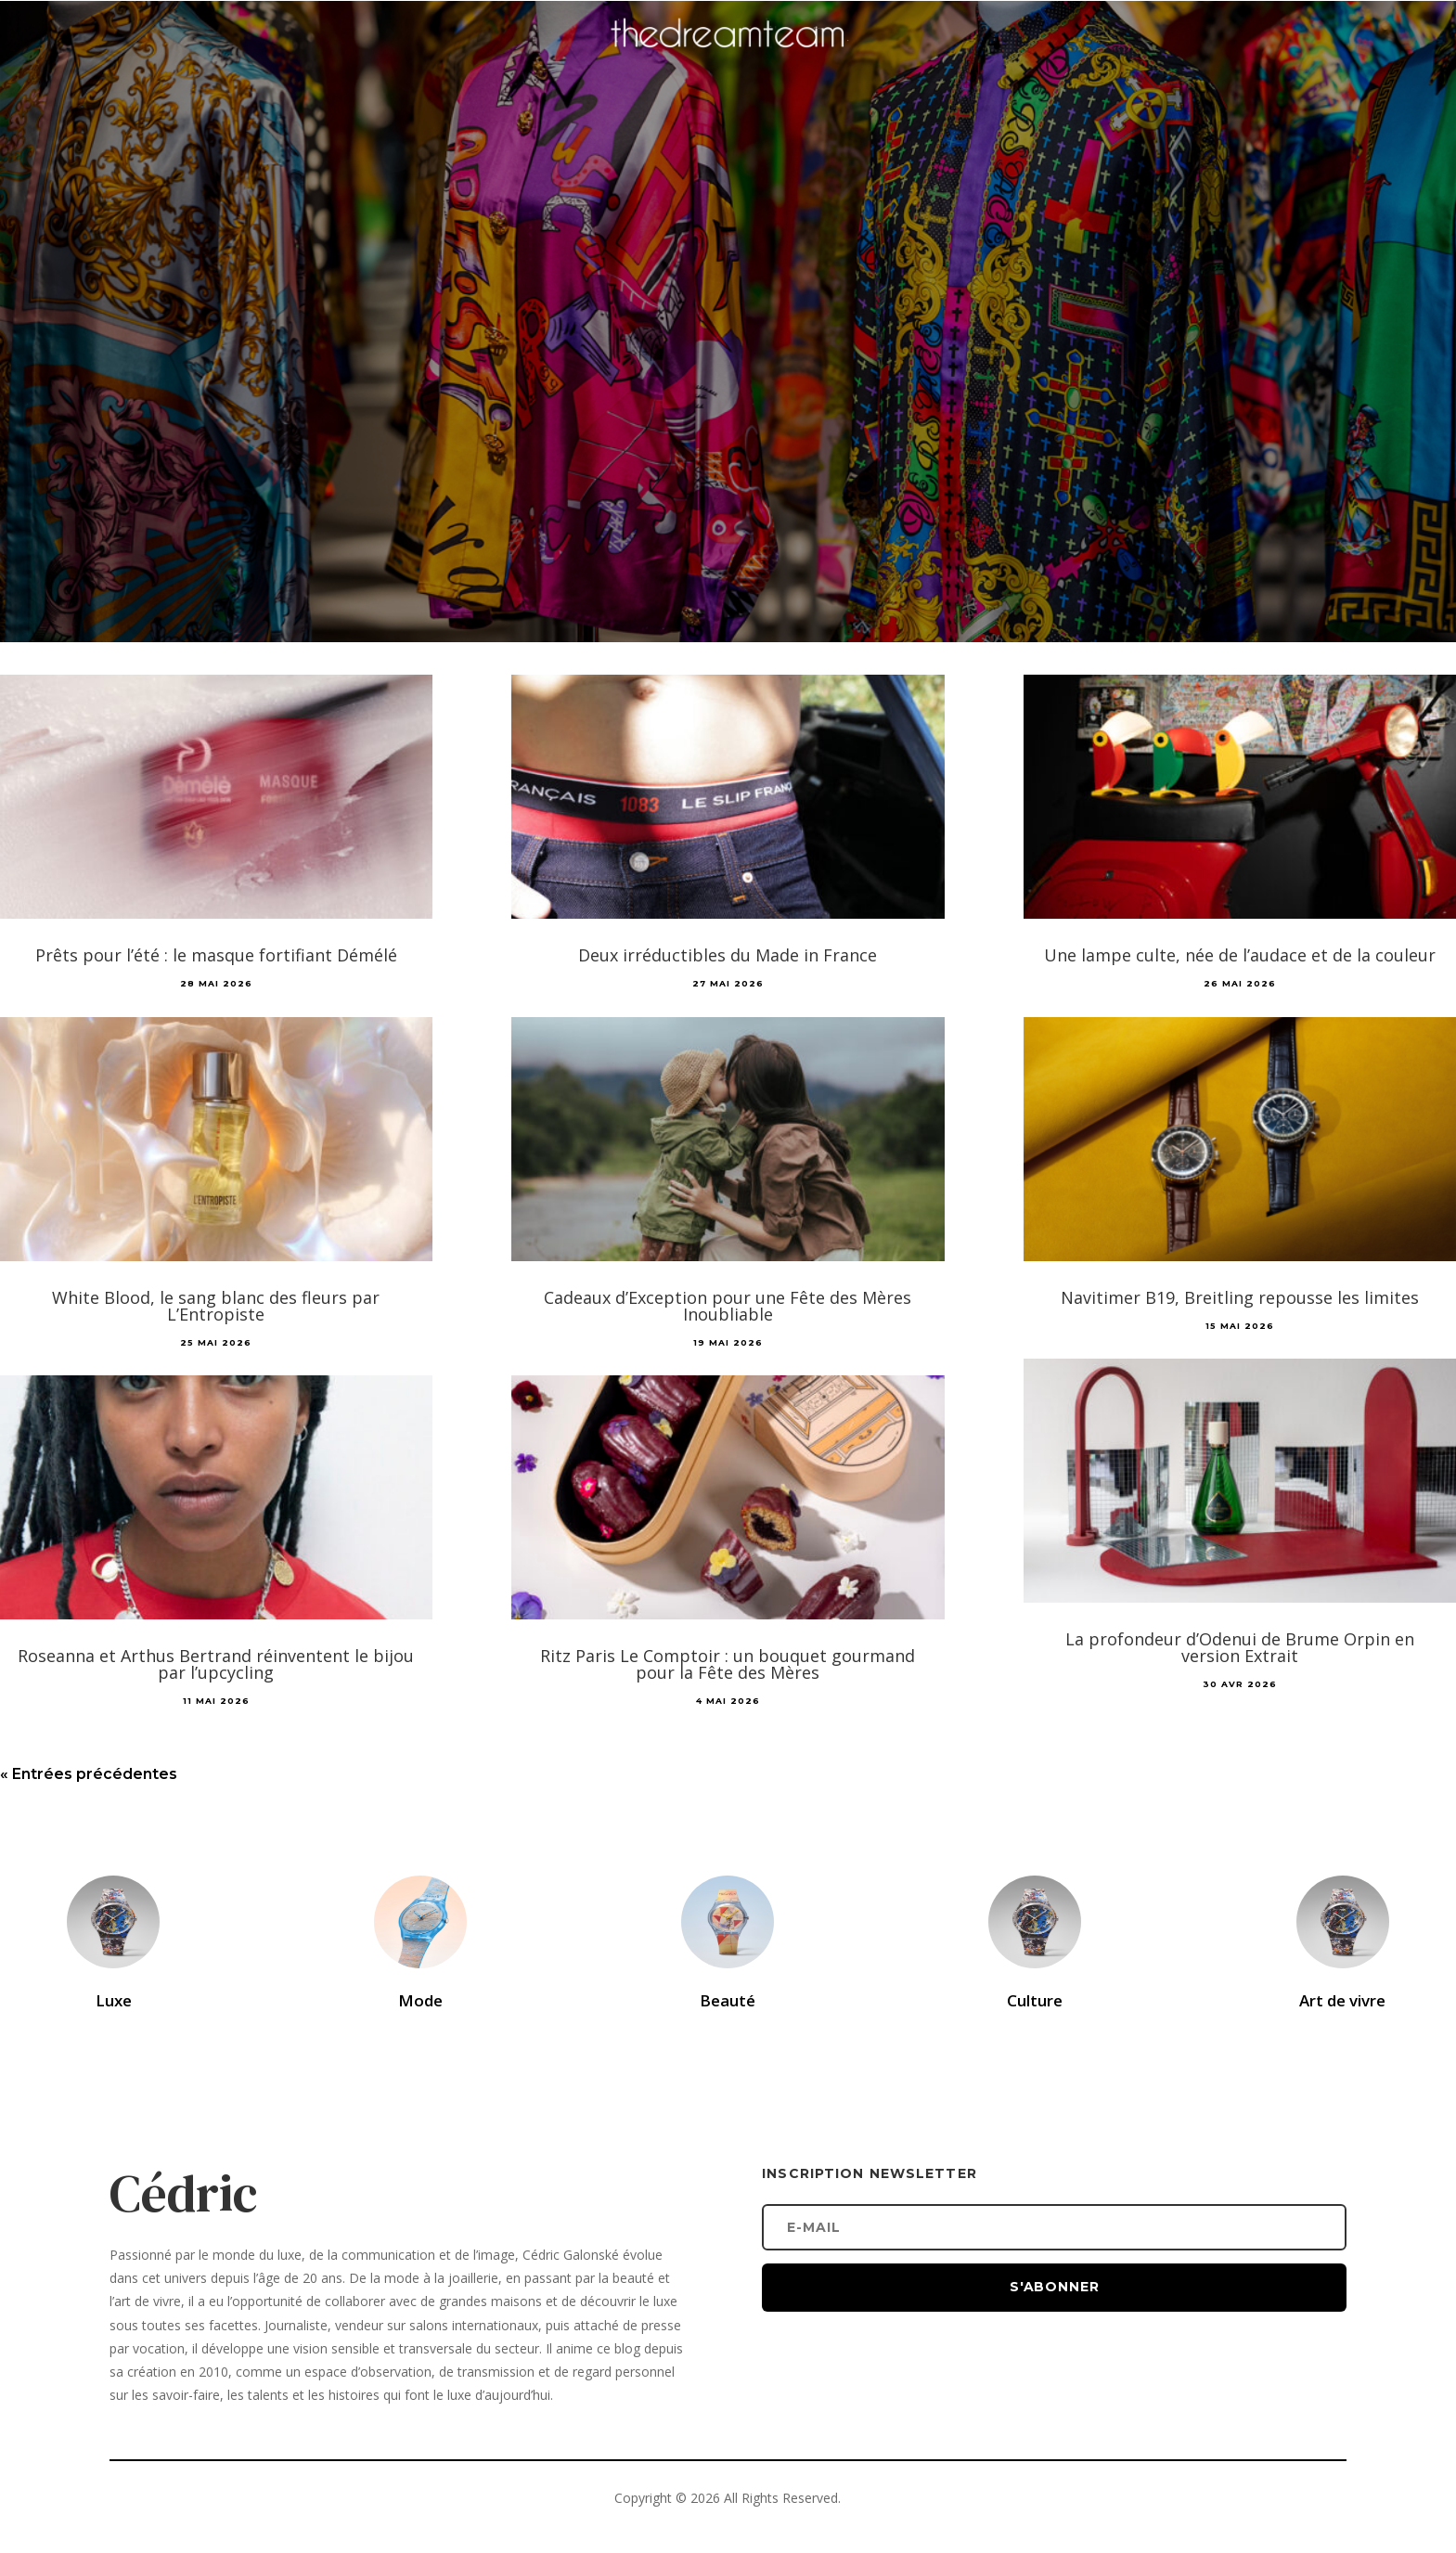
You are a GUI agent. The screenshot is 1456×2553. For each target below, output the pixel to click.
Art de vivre (1342, 2000)
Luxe (114, 2000)
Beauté (727, 2000)
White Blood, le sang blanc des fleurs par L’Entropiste (216, 1305)
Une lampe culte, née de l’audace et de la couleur (1240, 955)
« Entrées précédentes (88, 1774)
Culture (1035, 2000)
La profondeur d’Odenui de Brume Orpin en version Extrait (1239, 1647)
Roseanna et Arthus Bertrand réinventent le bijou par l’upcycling (216, 1663)
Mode (420, 2000)
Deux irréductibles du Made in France (727, 955)
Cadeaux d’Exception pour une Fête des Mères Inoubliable (727, 1305)
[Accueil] (728, 61)
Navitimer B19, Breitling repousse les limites (1240, 1297)
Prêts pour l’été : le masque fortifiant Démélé (216, 955)
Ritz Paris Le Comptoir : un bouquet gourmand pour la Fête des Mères (727, 1663)
